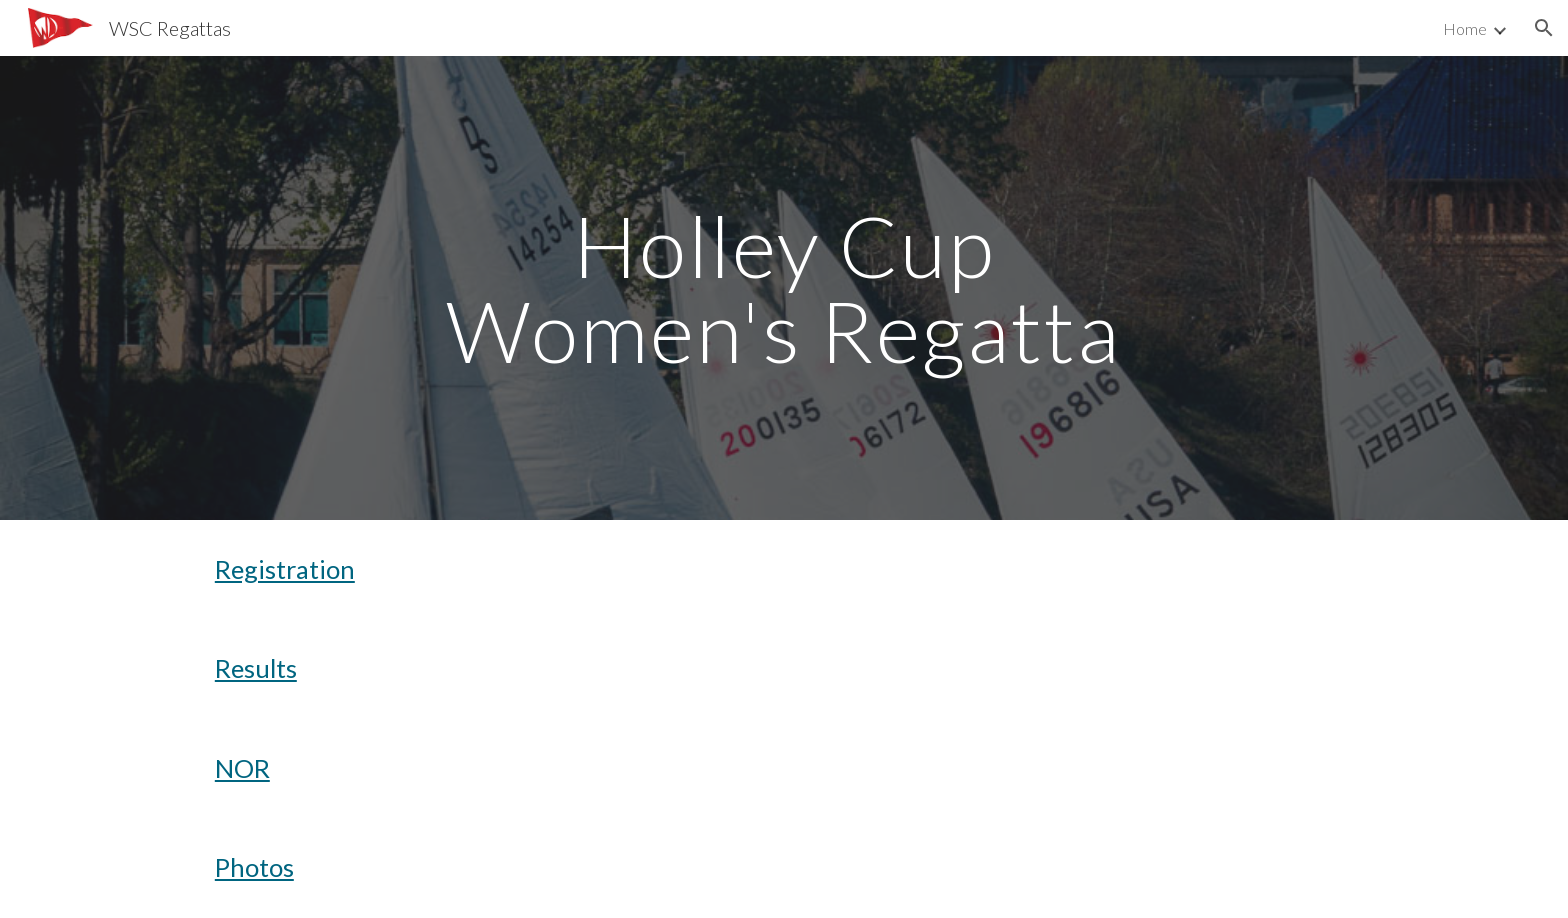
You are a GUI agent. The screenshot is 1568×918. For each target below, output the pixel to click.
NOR (242, 768)
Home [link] (1465, 28)
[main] (784, 288)
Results (256, 668)
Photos (254, 867)
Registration (285, 569)
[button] (1544, 28)
